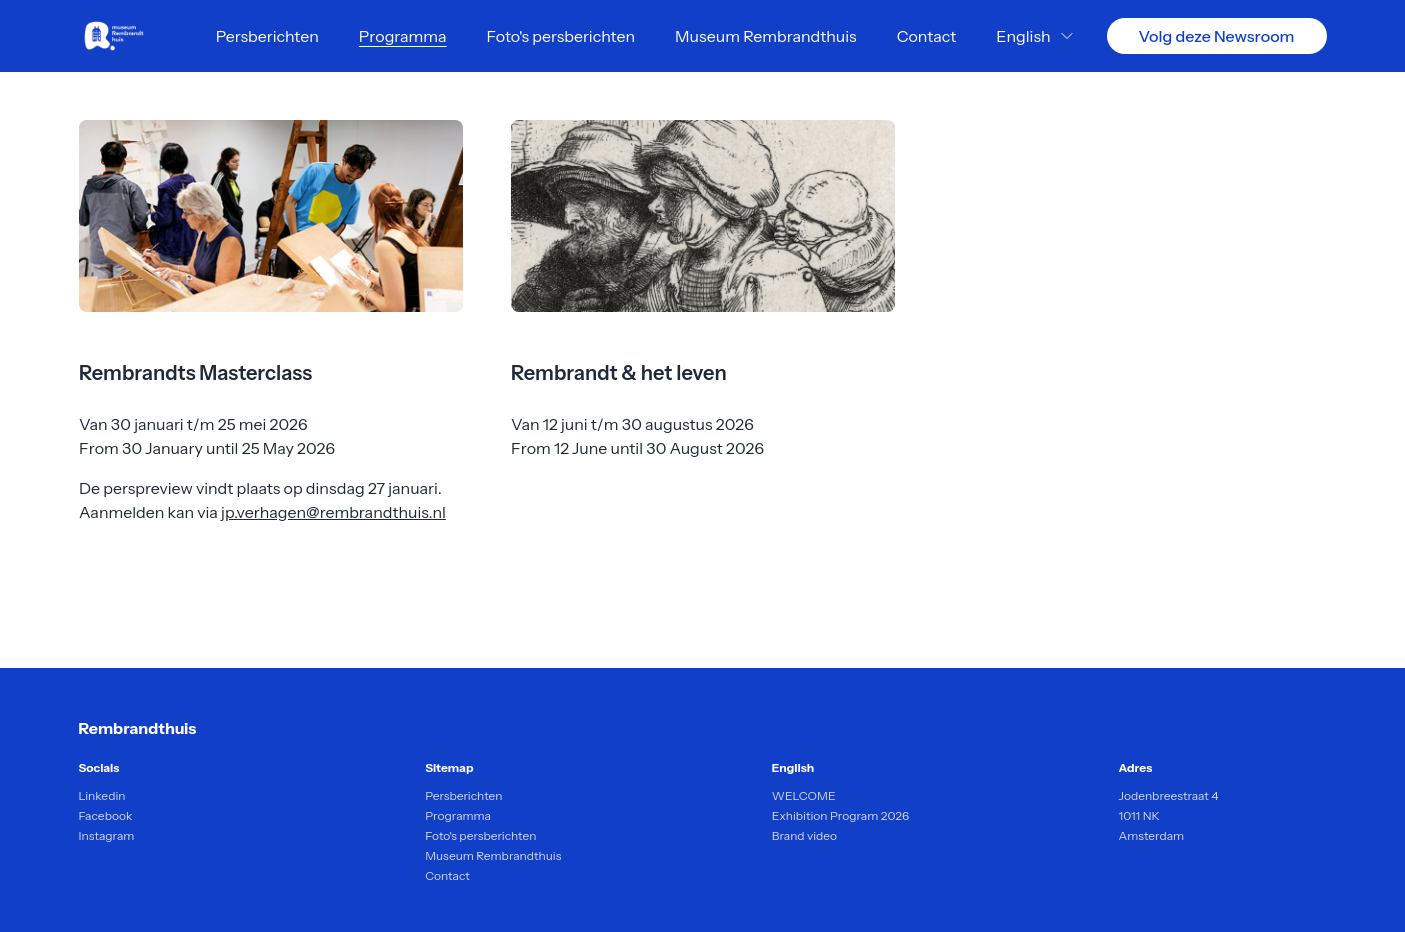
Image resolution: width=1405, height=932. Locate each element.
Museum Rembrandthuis (766, 36)
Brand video (804, 835)
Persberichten (267, 36)
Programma (403, 36)
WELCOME (804, 795)
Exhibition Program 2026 (840, 815)
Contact (927, 36)
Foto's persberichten (561, 36)
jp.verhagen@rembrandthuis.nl (333, 512)
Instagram (107, 835)
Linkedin (102, 795)
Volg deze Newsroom (1217, 36)
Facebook (106, 815)
